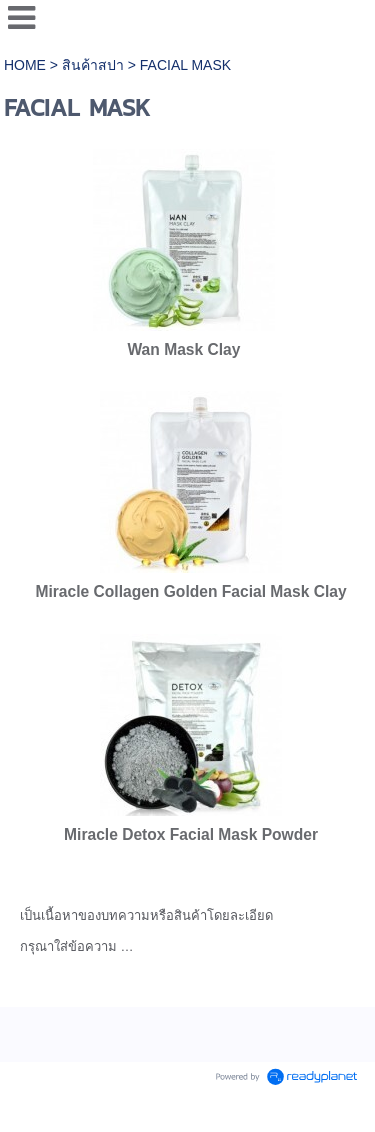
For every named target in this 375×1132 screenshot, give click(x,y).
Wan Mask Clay (183, 349)
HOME (27, 65)
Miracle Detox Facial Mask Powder (191, 834)
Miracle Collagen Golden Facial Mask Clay (190, 591)
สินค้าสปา (93, 65)
